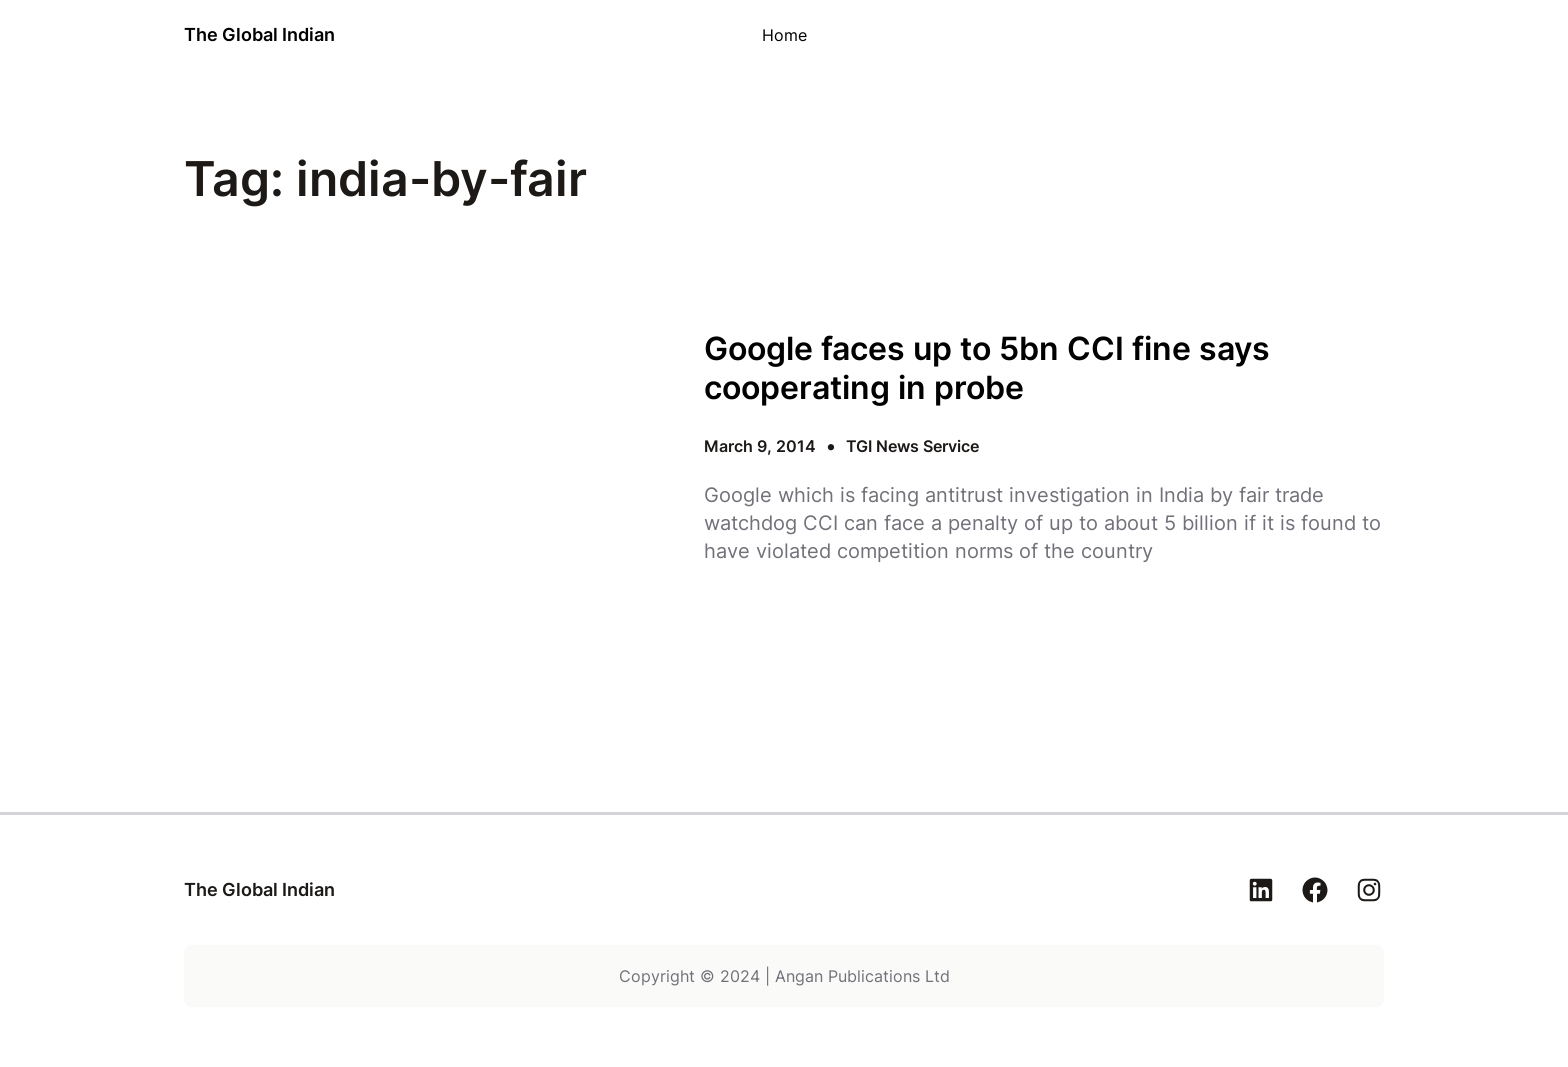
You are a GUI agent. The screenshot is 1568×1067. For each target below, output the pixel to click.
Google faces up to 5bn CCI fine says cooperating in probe (987, 368)
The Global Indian (259, 34)
